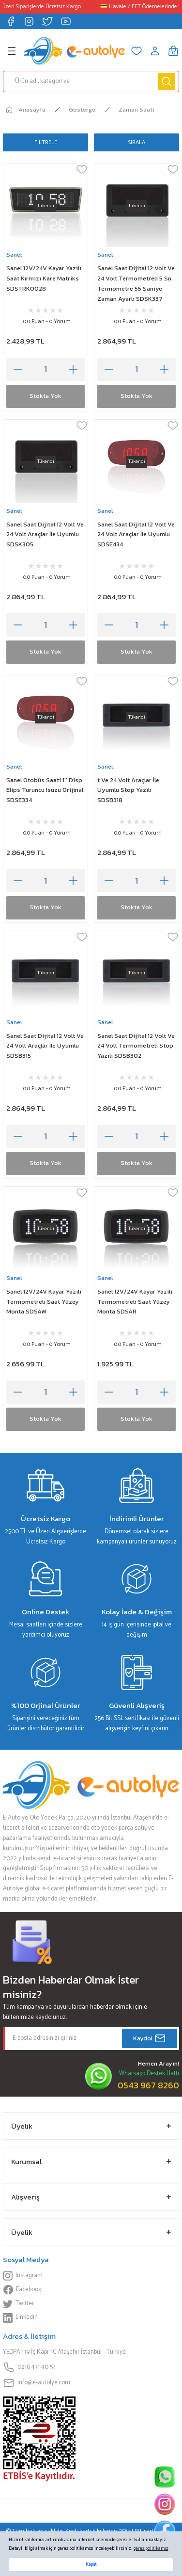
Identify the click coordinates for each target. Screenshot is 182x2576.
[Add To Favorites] (82, 169)
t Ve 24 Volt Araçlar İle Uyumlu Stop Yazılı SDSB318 (128, 790)
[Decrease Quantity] (18, 369)
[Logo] (74, 51)
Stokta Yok (45, 395)
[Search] (91, 81)
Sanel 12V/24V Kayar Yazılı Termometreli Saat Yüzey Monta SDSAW (43, 1301)
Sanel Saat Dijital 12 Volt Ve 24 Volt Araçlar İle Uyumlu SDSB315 (45, 1046)
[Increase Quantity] (73, 369)
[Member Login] (155, 51)
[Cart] (173, 51)
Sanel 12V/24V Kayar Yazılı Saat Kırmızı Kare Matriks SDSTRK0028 (43, 278)
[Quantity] (45, 369)
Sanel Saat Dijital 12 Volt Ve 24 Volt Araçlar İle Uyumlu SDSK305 (45, 534)
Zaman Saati (136, 109)
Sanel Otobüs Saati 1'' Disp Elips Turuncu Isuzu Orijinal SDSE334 (44, 790)
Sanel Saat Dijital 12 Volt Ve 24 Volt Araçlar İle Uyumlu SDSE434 (136, 534)
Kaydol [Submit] (149, 2038)
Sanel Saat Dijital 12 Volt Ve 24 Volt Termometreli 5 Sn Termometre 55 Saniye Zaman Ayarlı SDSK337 (136, 283)
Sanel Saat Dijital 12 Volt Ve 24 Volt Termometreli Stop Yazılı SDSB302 (136, 1046)
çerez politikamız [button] (151, 2548)
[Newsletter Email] (91, 2038)
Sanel (14, 254)
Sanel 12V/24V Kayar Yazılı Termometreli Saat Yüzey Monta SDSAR (134, 1301)
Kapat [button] (91, 2564)
